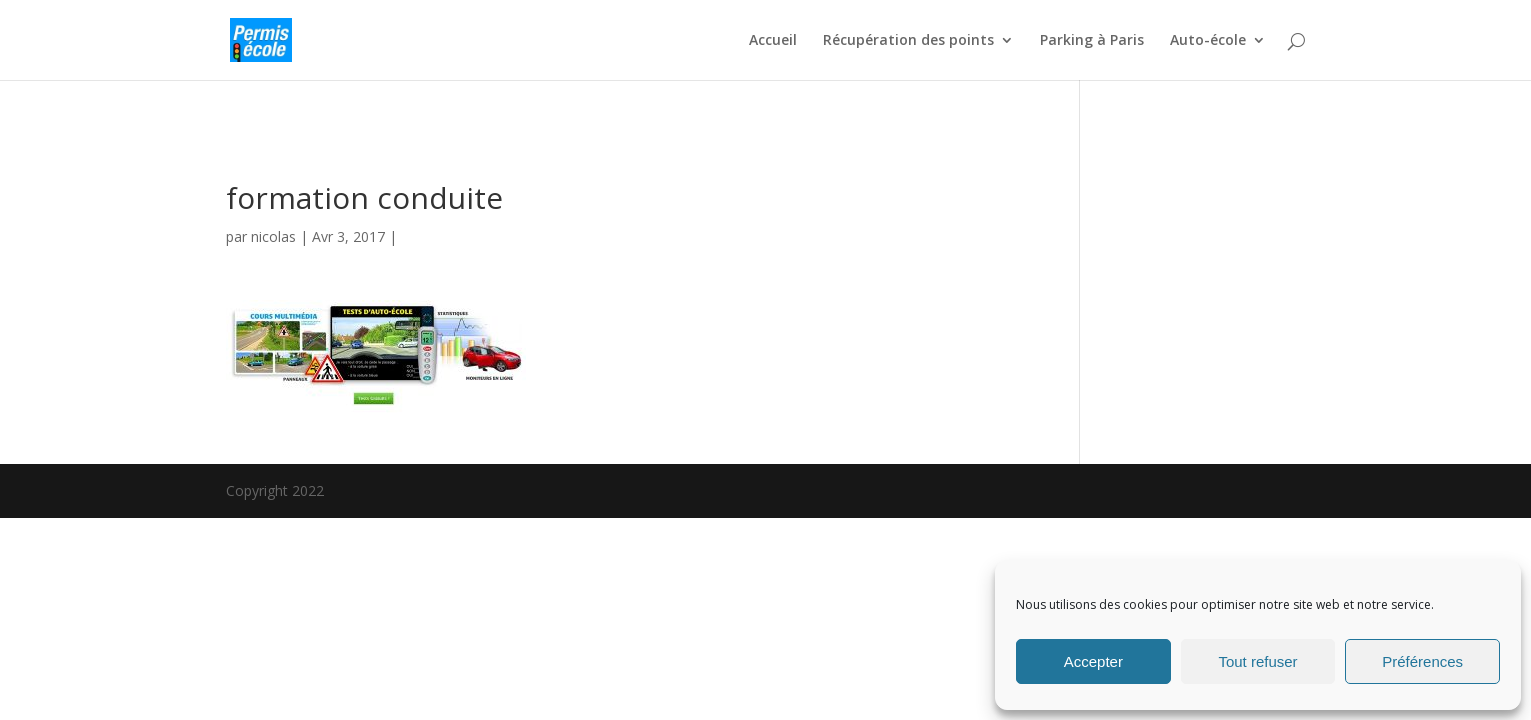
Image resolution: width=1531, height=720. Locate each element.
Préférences (1422, 661)
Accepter (1093, 661)
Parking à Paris (1092, 41)
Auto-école (1208, 41)
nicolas (273, 236)
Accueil (773, 41)
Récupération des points (908, 41)
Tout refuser (1257, 661)
